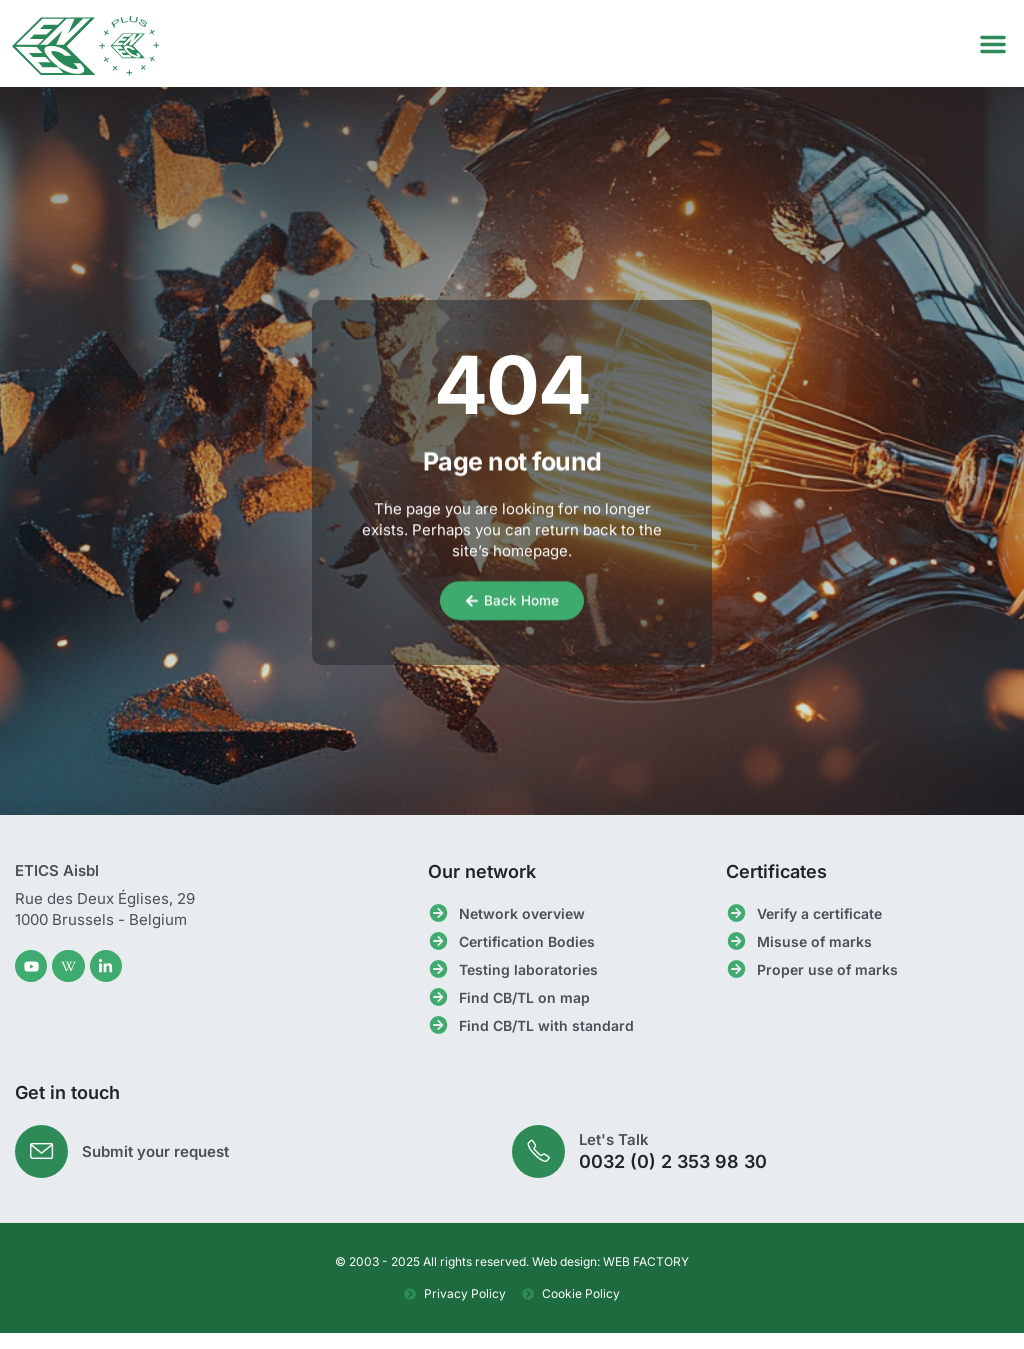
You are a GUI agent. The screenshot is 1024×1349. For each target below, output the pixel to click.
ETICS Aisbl (57, 883)
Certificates (776, 884)
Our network (482, 884)
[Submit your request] (43, 1165)
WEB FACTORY (646, 1277)
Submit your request (159, 1165)
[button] (993, 44)
